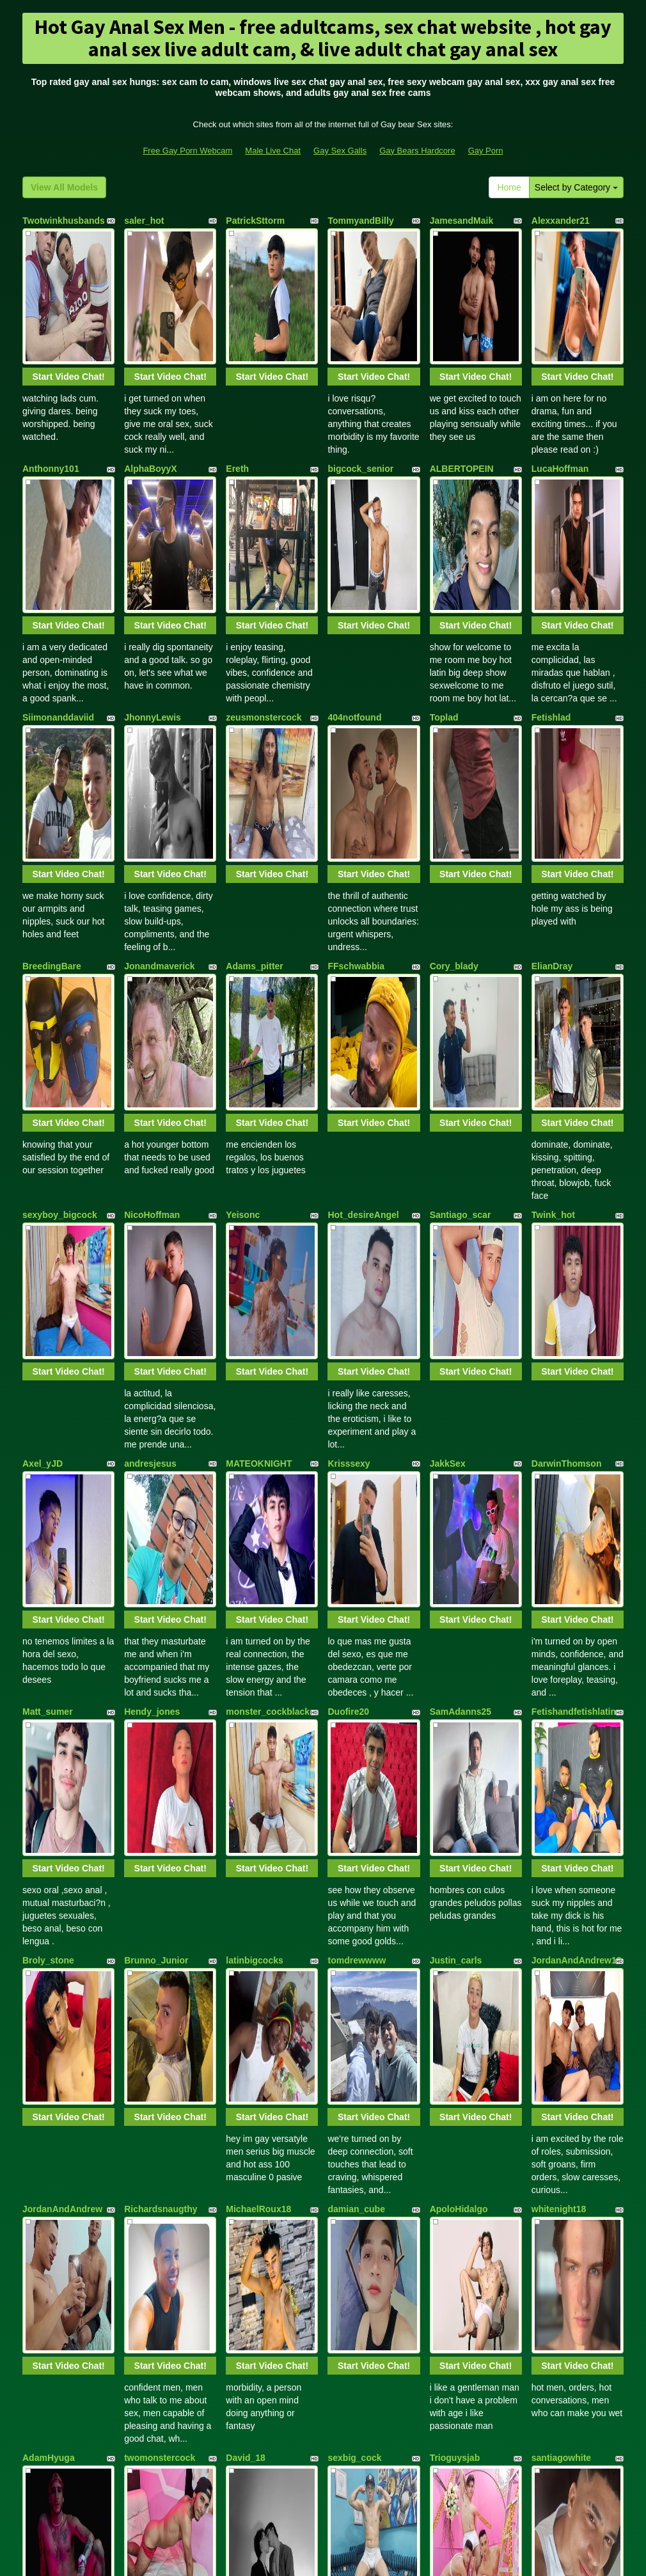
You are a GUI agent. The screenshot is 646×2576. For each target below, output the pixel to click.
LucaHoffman (560, 403)
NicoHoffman (152, 949)
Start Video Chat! (68, 311)
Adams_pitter (254, 767)
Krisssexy (348, 1132)
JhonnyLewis (152, 585)
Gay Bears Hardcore (417, 150)
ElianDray (552, 767)
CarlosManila (253, 2225)
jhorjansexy (47, 2225)
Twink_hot (553, 949)
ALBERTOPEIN (462, 403)
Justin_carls (456, 1496)
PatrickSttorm (255, 220)
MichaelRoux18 (258, 1678)
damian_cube (355, 1678)
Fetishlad (551, 585)
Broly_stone (48, 1496)
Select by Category (576, 187)
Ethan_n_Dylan (156, 2043)
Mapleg (547, 2225)
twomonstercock (159, 1860)
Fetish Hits (370, 2557)
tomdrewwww (356, 1496)
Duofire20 (348, 1314)
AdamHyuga (48, 1860)
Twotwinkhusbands (63, 220)
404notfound (354, 585)
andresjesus (150, 1132)
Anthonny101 (50, 403)
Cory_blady (454, 767)
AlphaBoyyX (150, 403)
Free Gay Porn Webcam (187, 150)
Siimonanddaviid (58, 585)
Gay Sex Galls (339, 150)
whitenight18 (559, 1678)
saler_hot (144, 220)
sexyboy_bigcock (59, 949)
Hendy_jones (152, 1314)
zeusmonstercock (263, 585)
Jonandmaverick (159, 767)
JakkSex (448, 1132)
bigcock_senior (360, 403)
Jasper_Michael (463, 2043)
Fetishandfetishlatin (574, 1314)
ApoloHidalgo (459, 1678)
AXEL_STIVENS (361, 2225)
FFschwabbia (355, 767)
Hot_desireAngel (362, 949)
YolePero (449, 2225)
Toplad (444, 585)
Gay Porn (485, 150)
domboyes (146, 2225)
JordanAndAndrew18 (577, 1496)
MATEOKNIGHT (259, 1132)
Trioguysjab (455, 1860)
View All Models (64, 187)
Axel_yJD (42, 1132)
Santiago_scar (460, 949)
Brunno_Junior (156, 1496)
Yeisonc (243, 949)
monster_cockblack (268, 1314)
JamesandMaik (462, 220)
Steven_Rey (251, 2043)
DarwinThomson (567, 1132)
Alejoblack (349, 2043)
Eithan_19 (43, 2043)
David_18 (245, 1860)
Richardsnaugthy (160, 1678)
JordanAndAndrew (62, 1678)
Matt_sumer (47, 1314)
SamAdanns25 (460, 1314)
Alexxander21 (561, 220)
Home (509, 187)
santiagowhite (561, 1860)
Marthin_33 (555, 2043)
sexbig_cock (354, 1860)
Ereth (237, 403)
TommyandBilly (360, 220)
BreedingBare (51, 767)
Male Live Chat (273, 150)
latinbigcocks (254, 1496)
